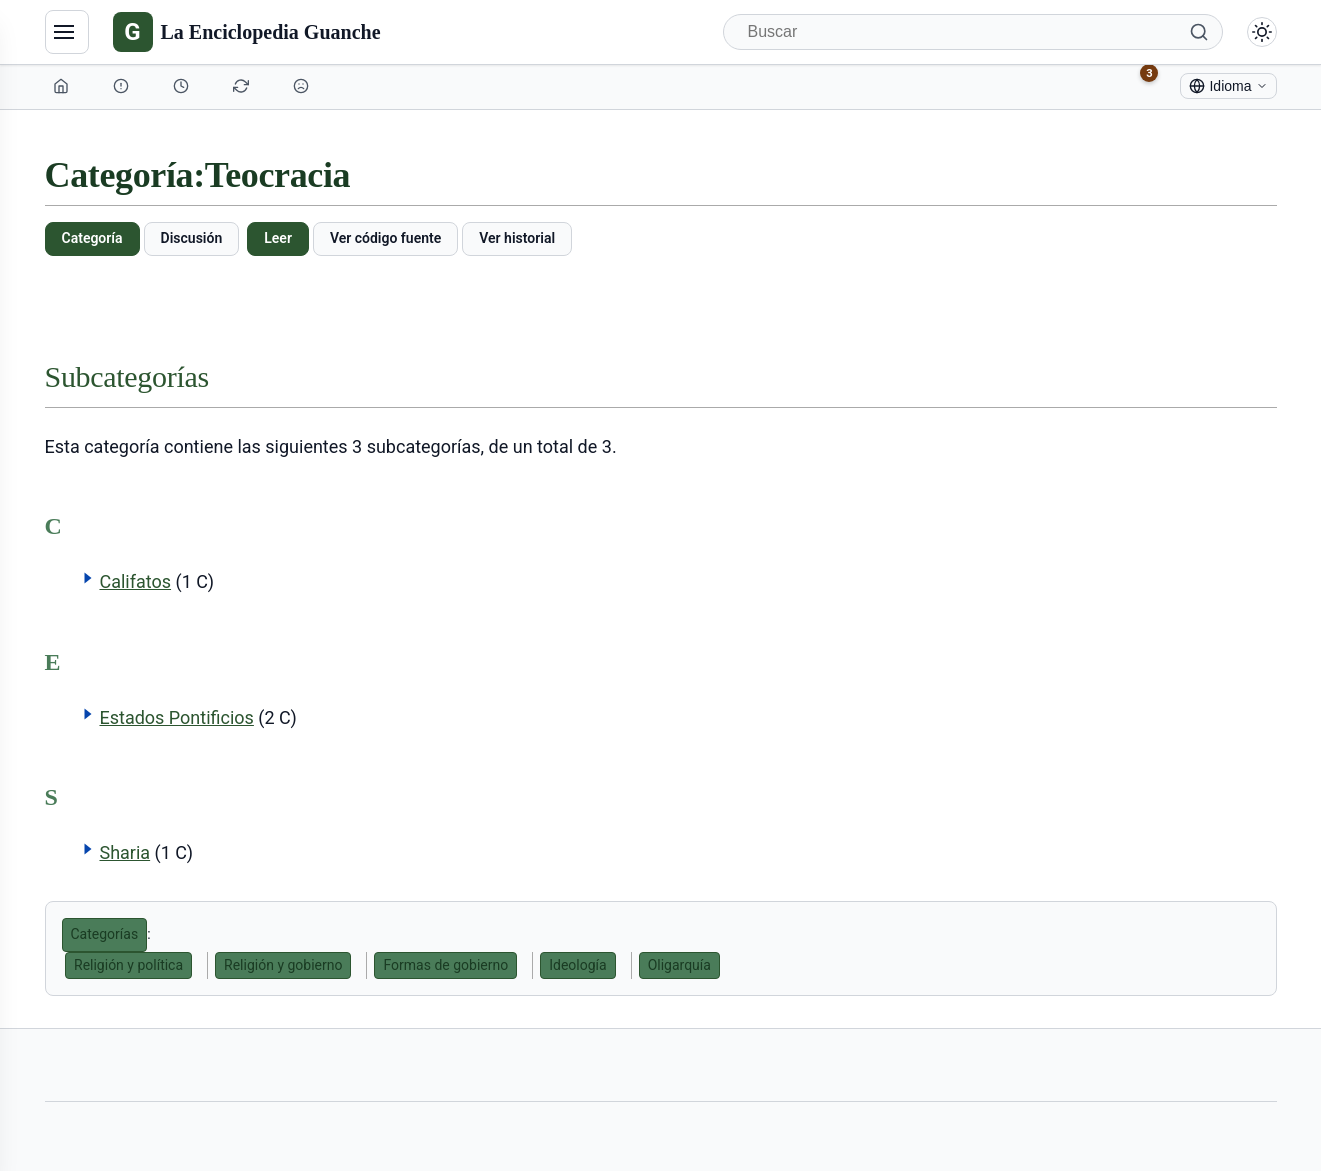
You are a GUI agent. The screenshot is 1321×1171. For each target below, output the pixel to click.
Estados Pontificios (176, 717)
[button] (88, 578)
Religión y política (128, 965)
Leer (278, 238)
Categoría (92, 238)
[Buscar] (973, 32)
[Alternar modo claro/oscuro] (1262, 32)
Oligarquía (679, 965)
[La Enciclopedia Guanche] (247, 32)
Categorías (105, 934)
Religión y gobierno (283, 965)
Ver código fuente (385, 238)
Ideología (577, 965)
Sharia (124, 852)
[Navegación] (67, 32)
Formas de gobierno (445, 965)
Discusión (192, 238)
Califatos (135, 581)
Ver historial (517, 238)
